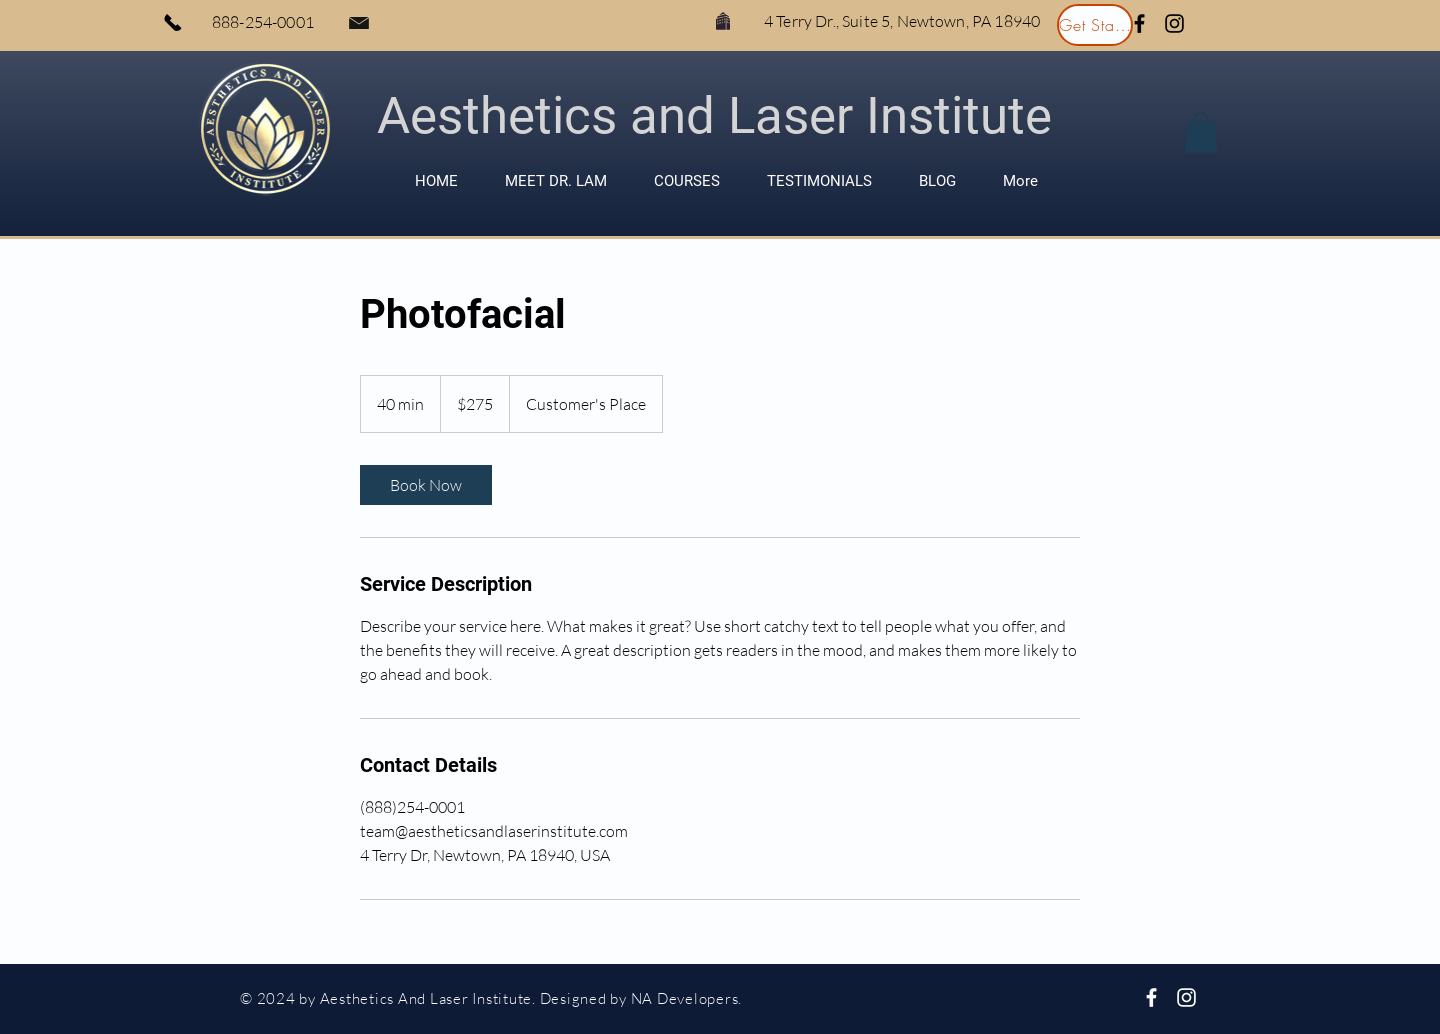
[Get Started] (1095, 25)
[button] (1201, 132)
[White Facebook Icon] (1151, 997)
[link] (426, 485)
